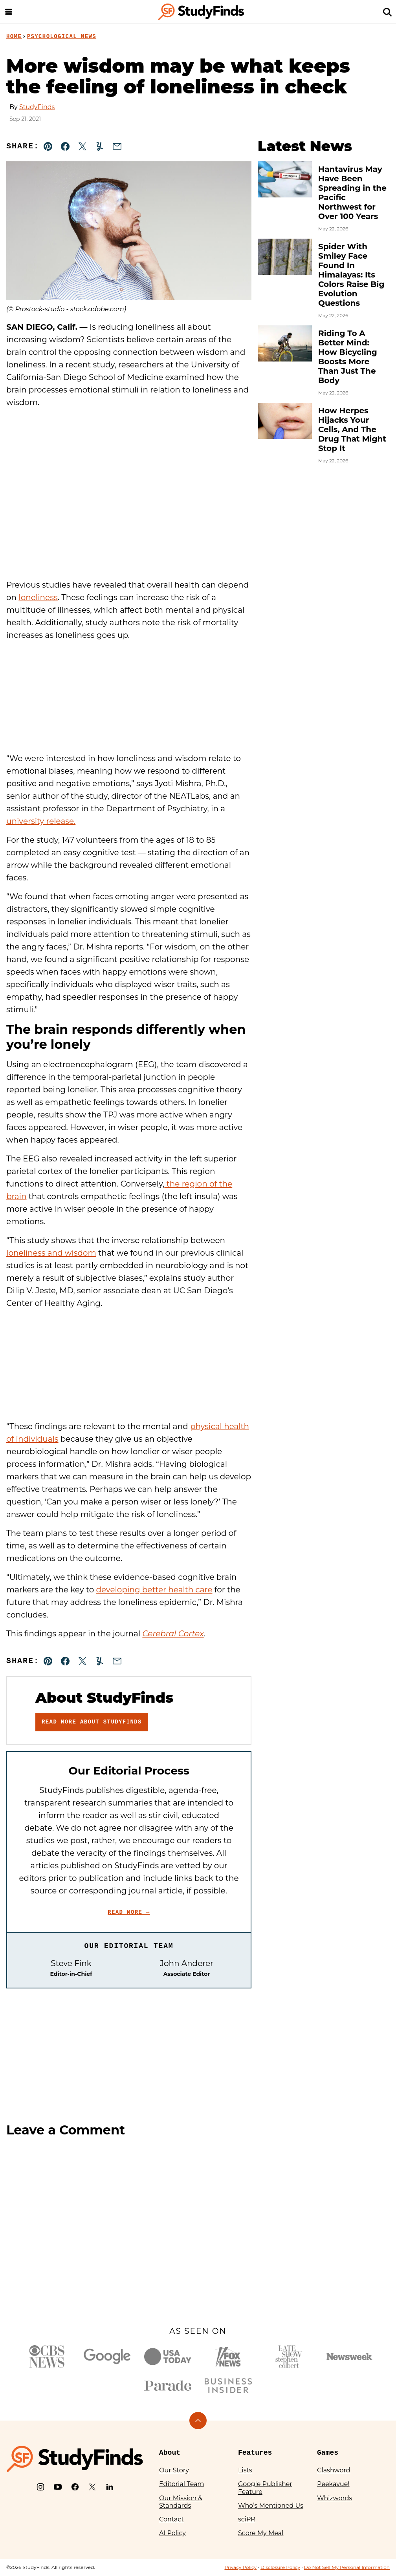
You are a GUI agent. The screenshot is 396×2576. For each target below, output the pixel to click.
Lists (245, 2470)
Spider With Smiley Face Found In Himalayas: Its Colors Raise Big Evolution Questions (351, 275)
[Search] (387, 11)
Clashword (333, 2470)
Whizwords (334, 2498)
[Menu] (8, 11)
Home (14, 36)
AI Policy (172, 2533)
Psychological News (61, 36)
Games (327, 2453)
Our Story (174, 2470)
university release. (40, 821)
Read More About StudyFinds (92, 1722)
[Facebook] (75, 2487)
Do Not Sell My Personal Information (347, 2567)
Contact (171, 2519)
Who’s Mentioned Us (270, 2505)
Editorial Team (181, 2484)
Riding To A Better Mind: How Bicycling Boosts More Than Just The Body (347, 357)
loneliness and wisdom (51, 1253)
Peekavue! (333, 2484)
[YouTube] (57, 2487)
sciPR (246, 2519)
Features (255, 2453)
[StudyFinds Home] (201, 12)
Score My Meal (260, 2533)
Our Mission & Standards (180, 2501)
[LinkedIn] (109, 2487)
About (169, 2453)
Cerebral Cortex (173, 1633)
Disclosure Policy (280, 2567)
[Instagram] (40, 2487)
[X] (92, 2487)
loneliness (37, 597)
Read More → (129, 1912)
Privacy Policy (240, 2567)
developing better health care (154, 1589)
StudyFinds (37, 107)
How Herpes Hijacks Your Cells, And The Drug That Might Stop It (352, 429)
